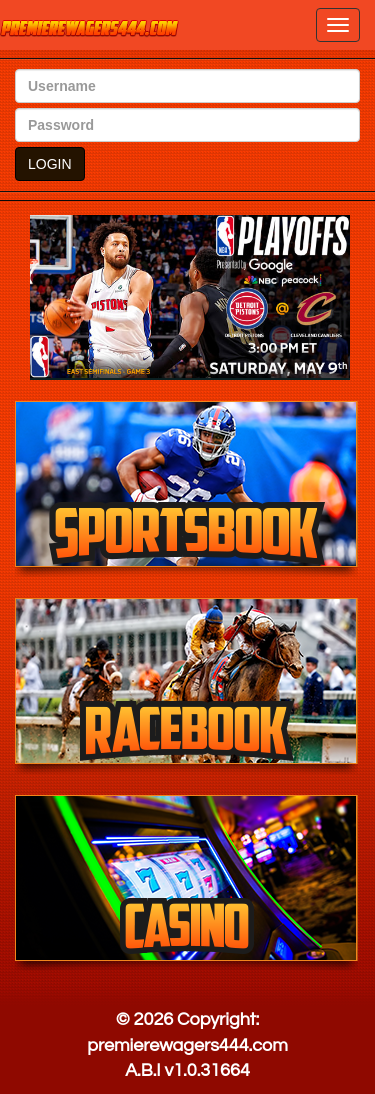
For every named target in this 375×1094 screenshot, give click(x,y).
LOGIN (50, 164)
